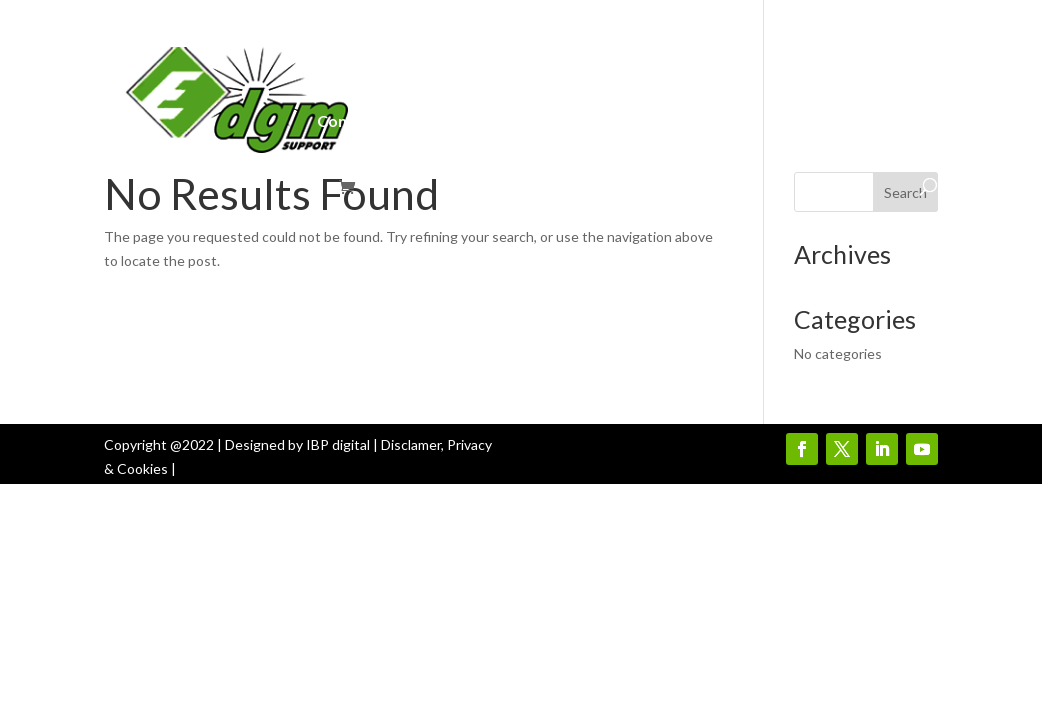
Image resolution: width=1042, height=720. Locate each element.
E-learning (463, 122)
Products (685, 58)
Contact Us (359, 122)
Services (574, 58)
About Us (483, 58)
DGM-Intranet (370, 58)
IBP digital (338, 444)
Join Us (791, 58)
